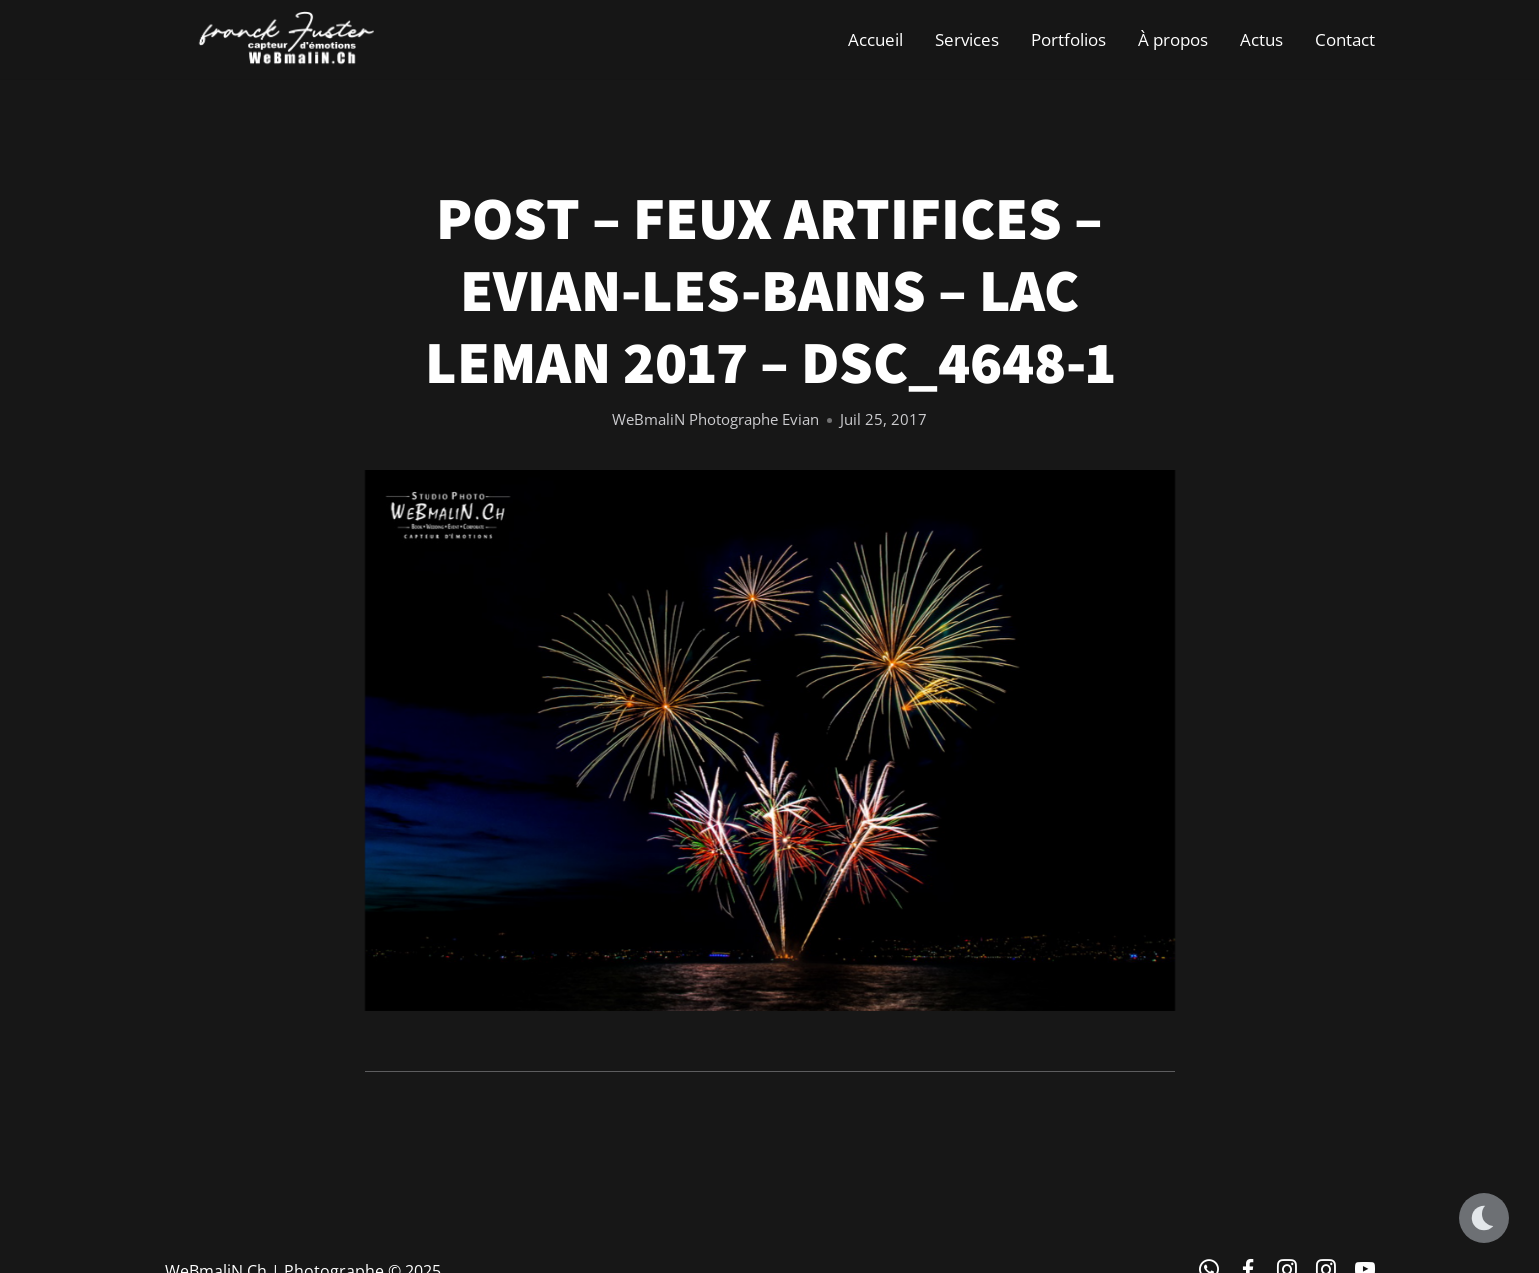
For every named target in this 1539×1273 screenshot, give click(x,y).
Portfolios (1068, 39)
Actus (1261, 39)
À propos (1173, 39)
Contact (1345, 39)
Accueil (875, 39)
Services (967, 39)
